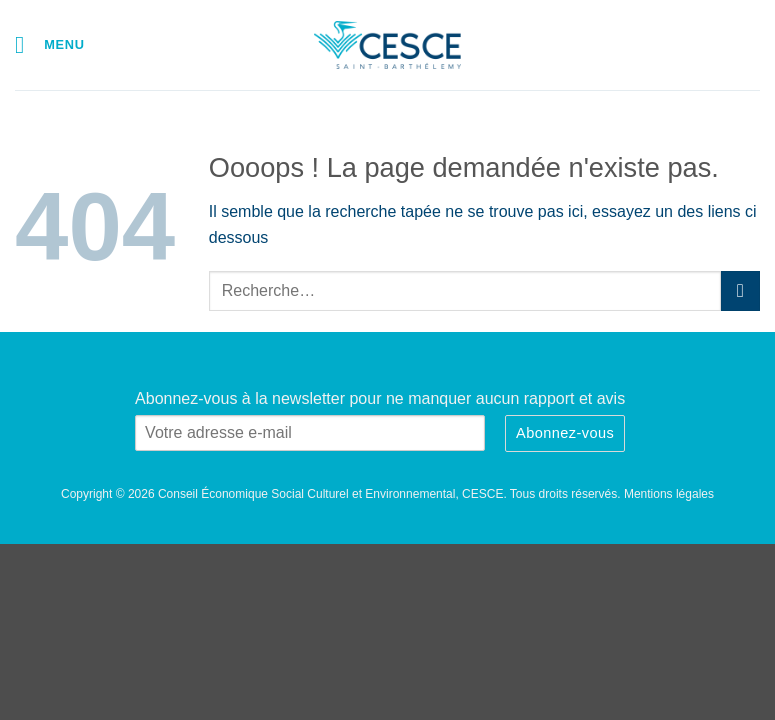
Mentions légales (669, 494)
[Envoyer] (740, 290)
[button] (50, 44)
